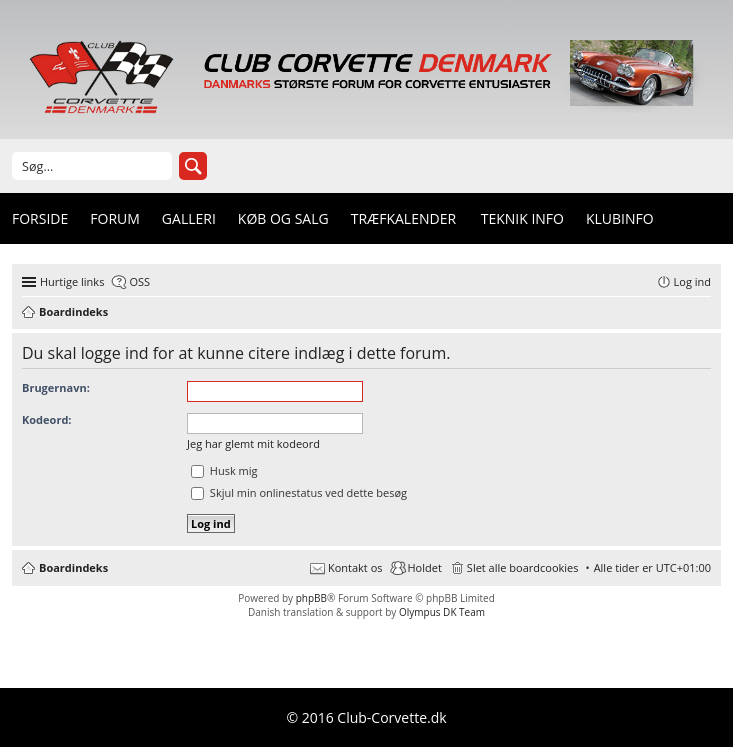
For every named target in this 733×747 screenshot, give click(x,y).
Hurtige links (72, 281)
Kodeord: (46, 419)
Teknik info (522, 218)
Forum (115, 218)
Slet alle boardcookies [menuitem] (523, 567)
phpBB (311, 598)
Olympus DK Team (442, 612)
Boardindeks (73, 567)
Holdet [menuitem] (425, 567)
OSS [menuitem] (139, 281)
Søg (193, 166)
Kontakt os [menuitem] (355, 567)
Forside (40, 218)
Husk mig (224, 470)
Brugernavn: (56, 387)
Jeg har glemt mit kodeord (253, 443)
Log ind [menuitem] (692, 281)
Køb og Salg (283, 218)
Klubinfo (620, 218)
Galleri (189, 218)
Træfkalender (403, 218)
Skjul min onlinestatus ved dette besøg (299, 492)
